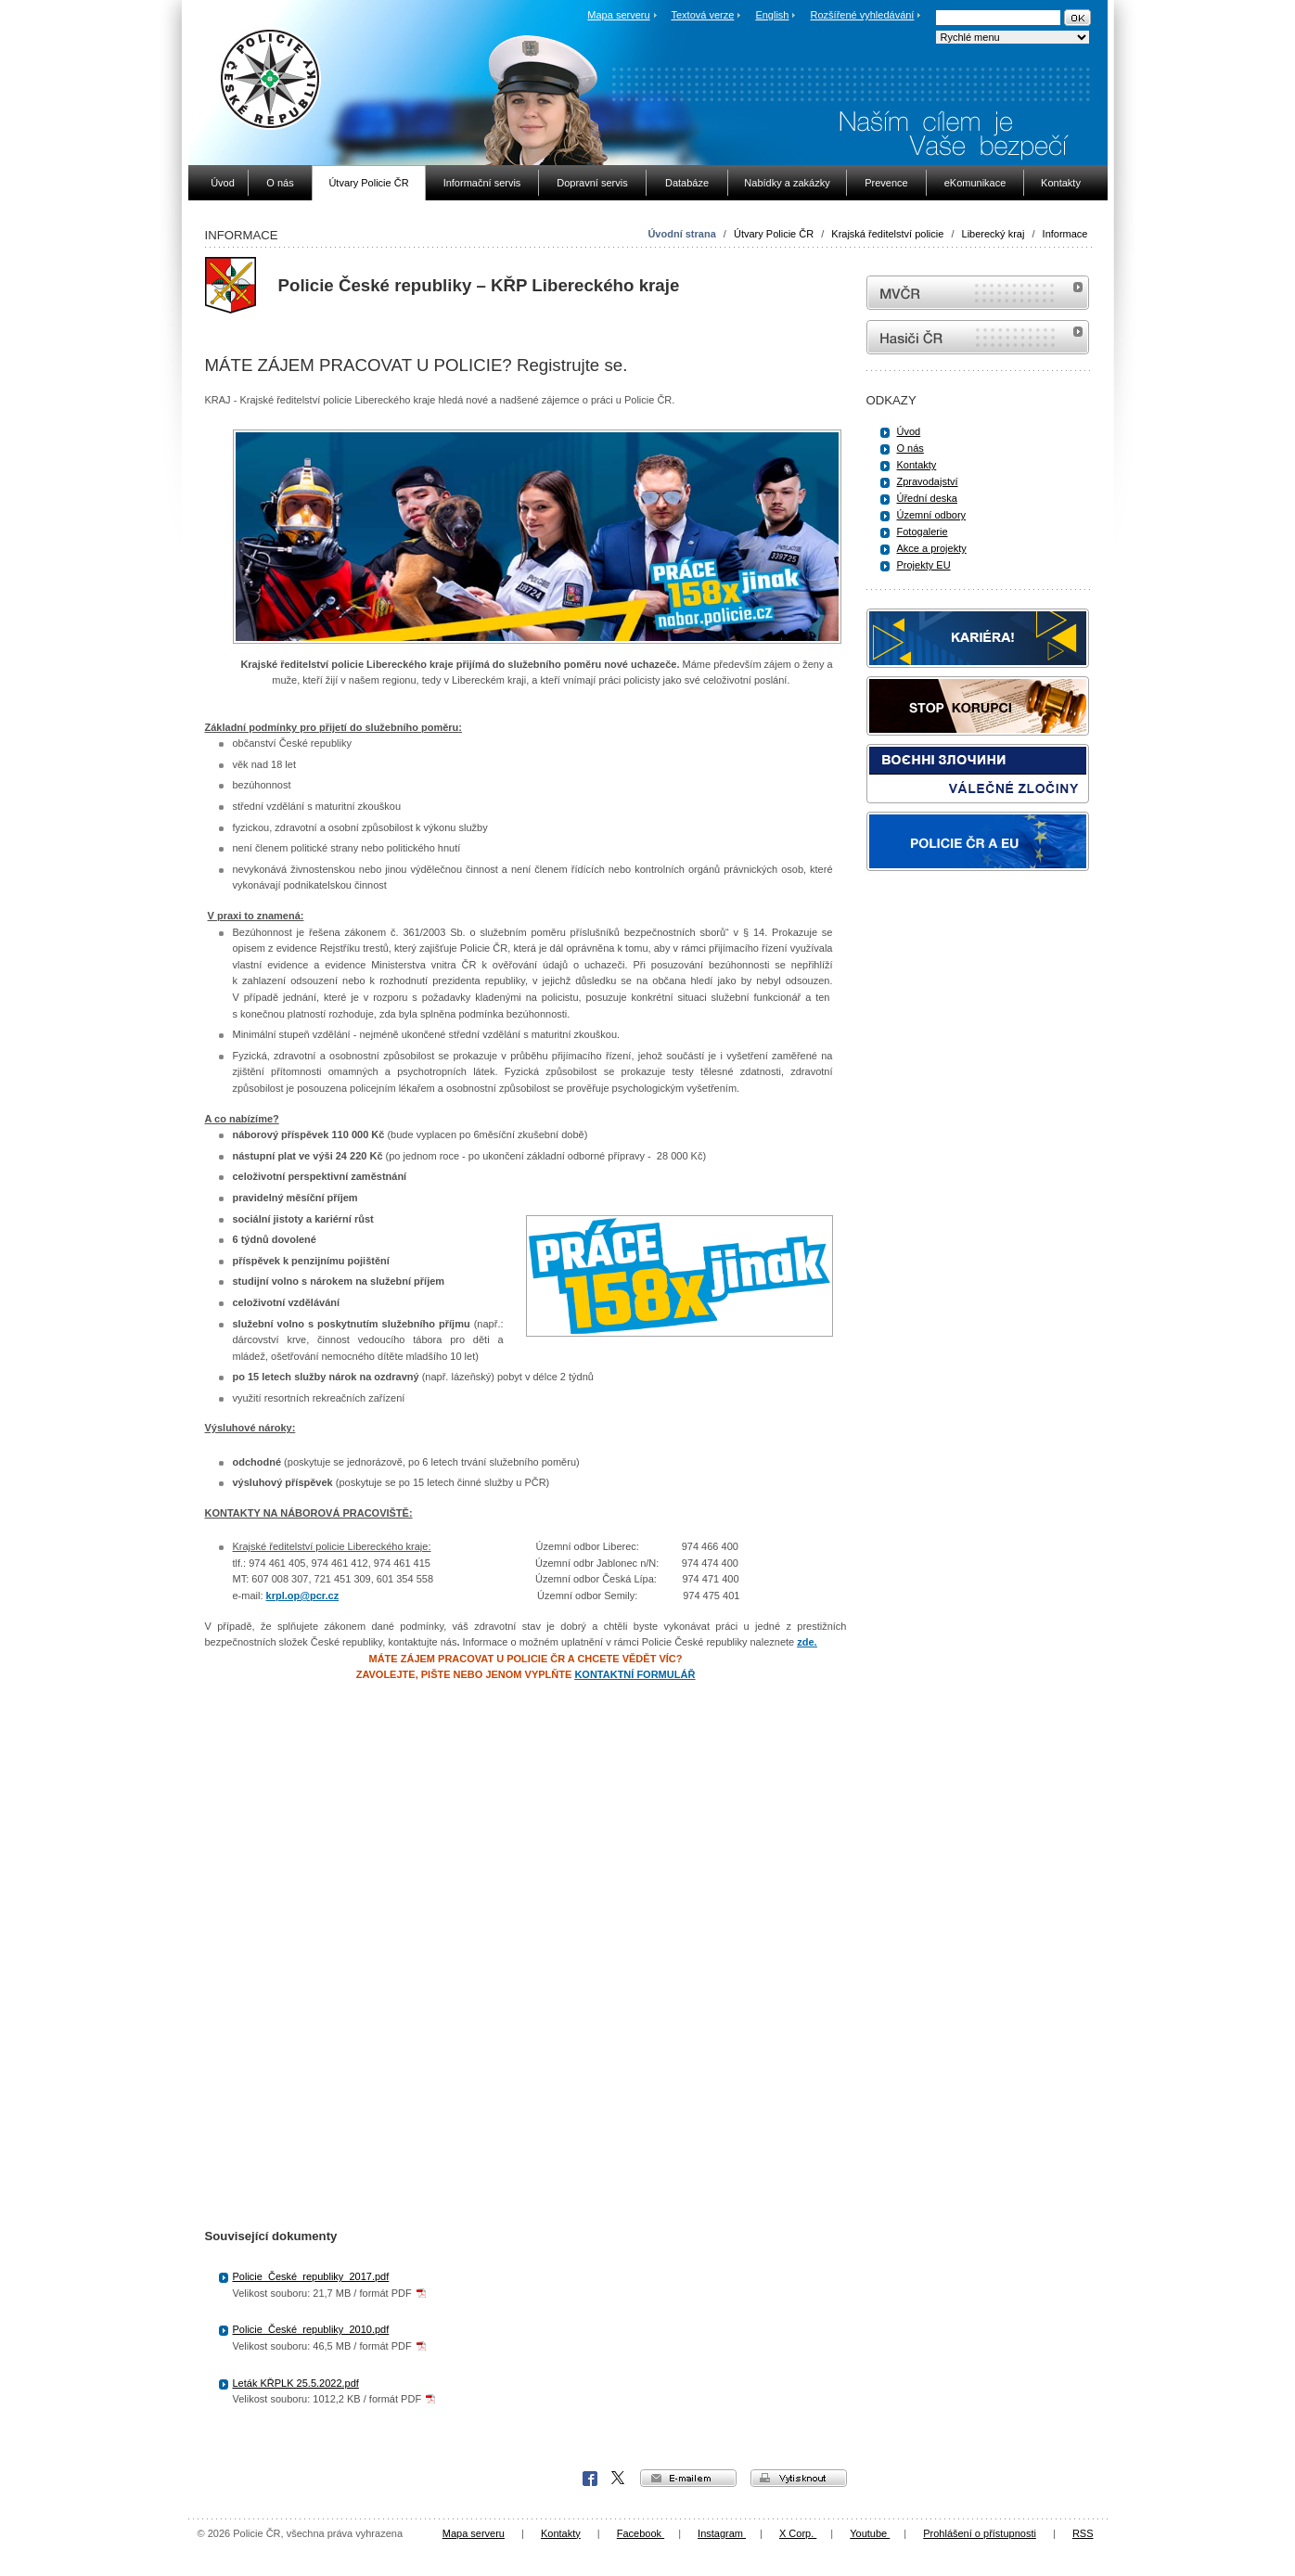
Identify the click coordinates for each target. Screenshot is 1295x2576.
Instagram (722, 2533)
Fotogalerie (922, 531)
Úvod (909, 431)
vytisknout (798, 2478)
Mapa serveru (618, 14)
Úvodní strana (681, 233)
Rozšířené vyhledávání (863, 14)
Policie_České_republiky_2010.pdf (311, 2329)
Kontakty (917, 464)
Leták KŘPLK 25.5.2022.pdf (296, 2383)
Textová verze (702, 14)
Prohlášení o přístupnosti (979, 2533)
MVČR (977, 293)
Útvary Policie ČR (774, 233)
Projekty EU (924, 564)
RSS (1083, 2533)
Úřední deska (927, 498)
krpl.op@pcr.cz (303, 1595)
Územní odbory (932, 514)
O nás (910, 448)
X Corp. (618, 2478)
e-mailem (688, 2478)
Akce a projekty (932, 548)
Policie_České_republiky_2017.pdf (311, 2276)
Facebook (590, 2478)
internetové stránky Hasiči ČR (977, 337)
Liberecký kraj (993, 233)
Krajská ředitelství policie (887, 233)
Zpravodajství (927, 481)
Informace (1065, 233)
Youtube (870, 2533)
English (772, 14)
